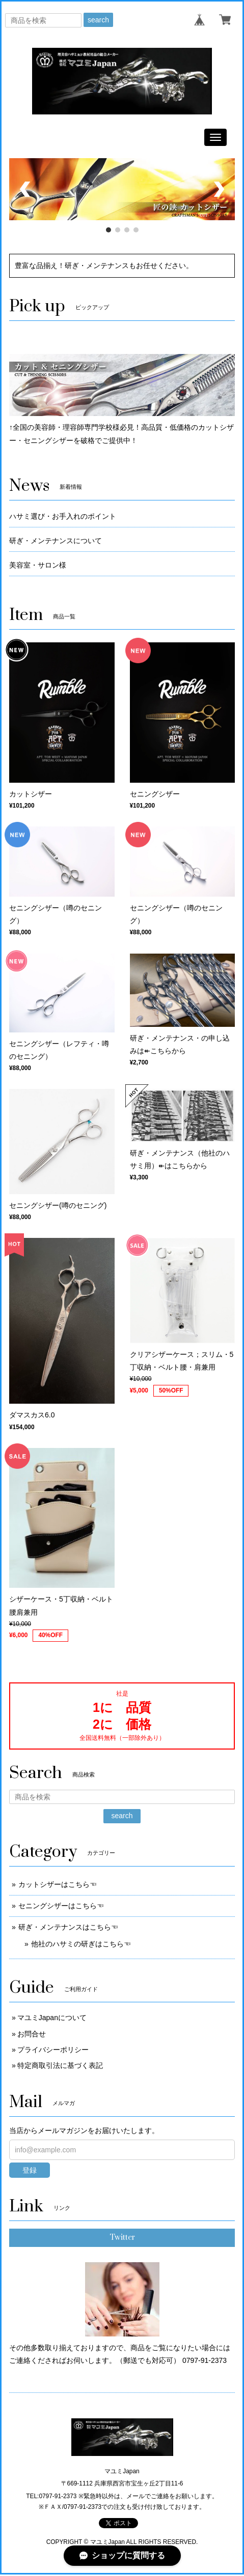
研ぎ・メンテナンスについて (55, 541)
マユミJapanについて (52, 2018)
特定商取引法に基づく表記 (60, 2065)
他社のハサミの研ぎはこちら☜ (81, 1944)
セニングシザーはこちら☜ (61, 1906)
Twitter (122, 2237)
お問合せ (31, 2034)
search (98, 20)
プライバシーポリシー (53, 2050)
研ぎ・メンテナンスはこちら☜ (68, 1927)
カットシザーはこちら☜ (57, 1884)
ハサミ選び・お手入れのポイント (62, 516)
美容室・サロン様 (37, 565)
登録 (29, 2170)
